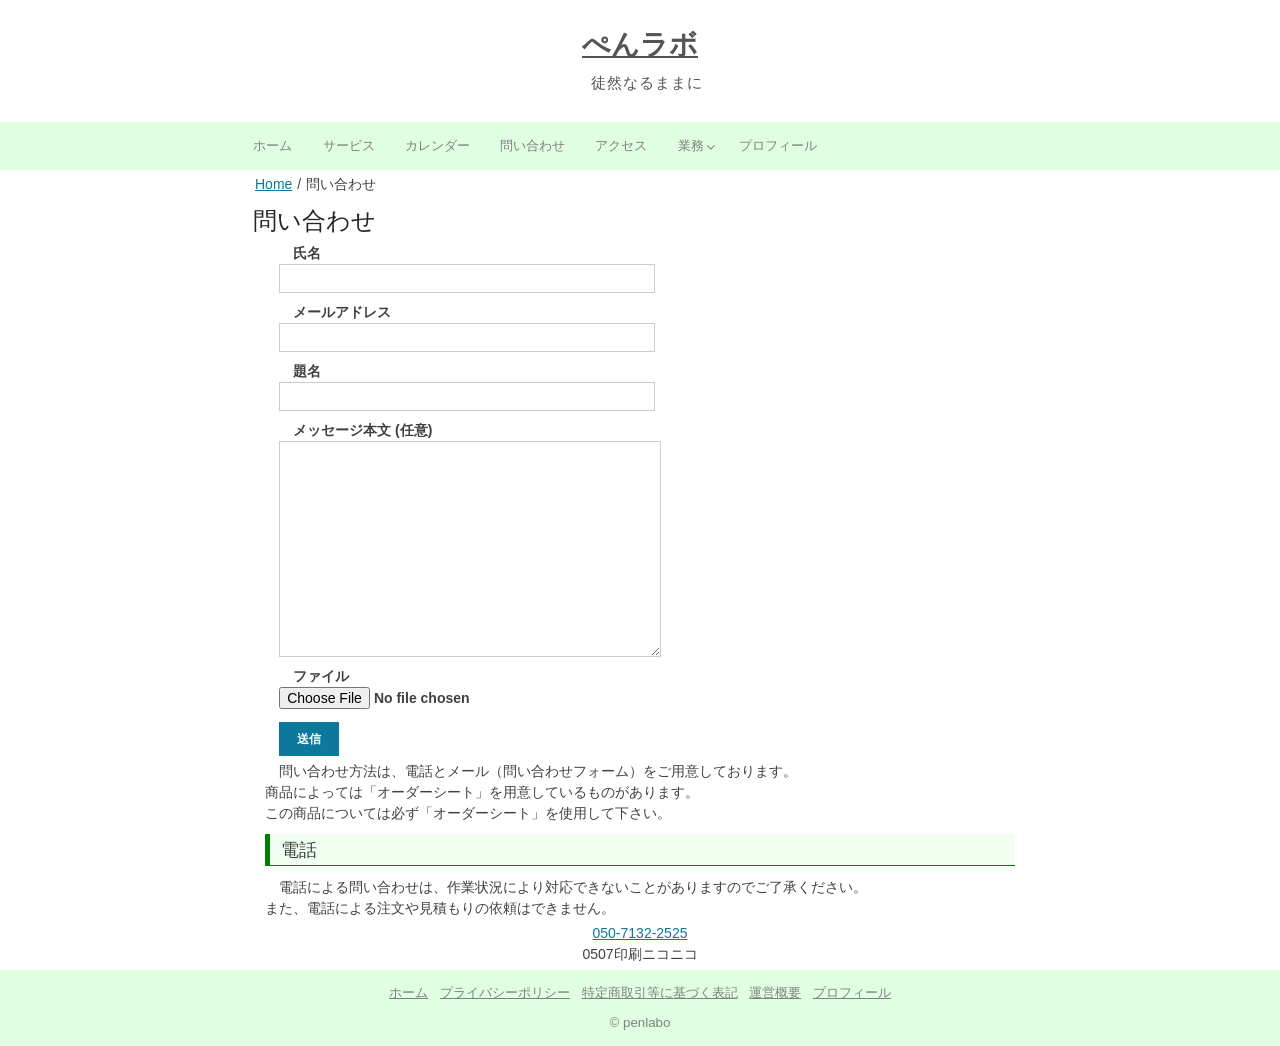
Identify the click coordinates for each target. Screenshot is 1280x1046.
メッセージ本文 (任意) (470, 440)
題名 (467, 383)
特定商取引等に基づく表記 (660, 992)
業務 (691, 145)
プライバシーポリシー (505, 992)
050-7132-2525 (640, 933)
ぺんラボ (640, 44)
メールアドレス (467, 324)
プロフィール (778, 145)
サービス (349, 145)
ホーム (272, 145)
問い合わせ (532, 145)
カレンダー (437, 145)
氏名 (467, 265)
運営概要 (775, 992)
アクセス (621, 145)
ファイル (411, 688)
